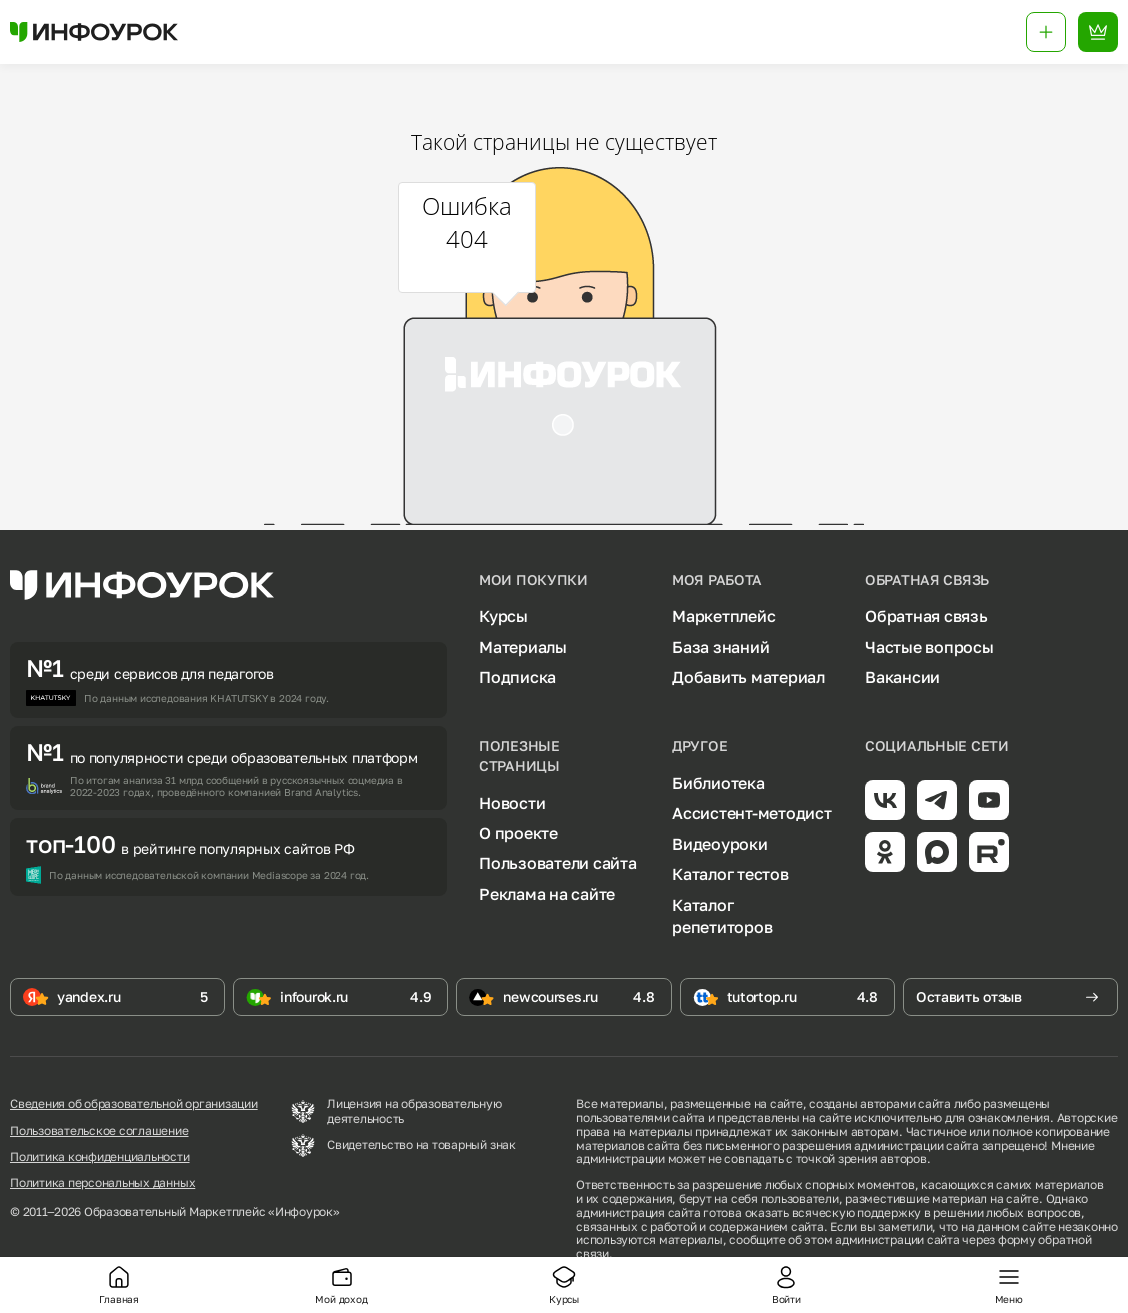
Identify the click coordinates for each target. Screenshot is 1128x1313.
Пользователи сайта (558, 863)
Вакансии (902, 677)
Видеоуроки (720, 844)
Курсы (503, 616)
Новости (512, 803)
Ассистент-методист (752, 813)
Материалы (523, 647)
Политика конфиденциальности (100, 1157)
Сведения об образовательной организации (134, 1104)
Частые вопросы (929, 647)
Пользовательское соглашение (99, 1131)
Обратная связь (926, 616)
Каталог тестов (730, 874)
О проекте (518, 833)
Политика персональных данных (102, 1183)
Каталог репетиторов (722, 916)
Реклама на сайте (547, 894)
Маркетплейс (723, 616)
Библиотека (718, 783)
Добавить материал (748, 677)
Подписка (517, 677)
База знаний (720, 647)
